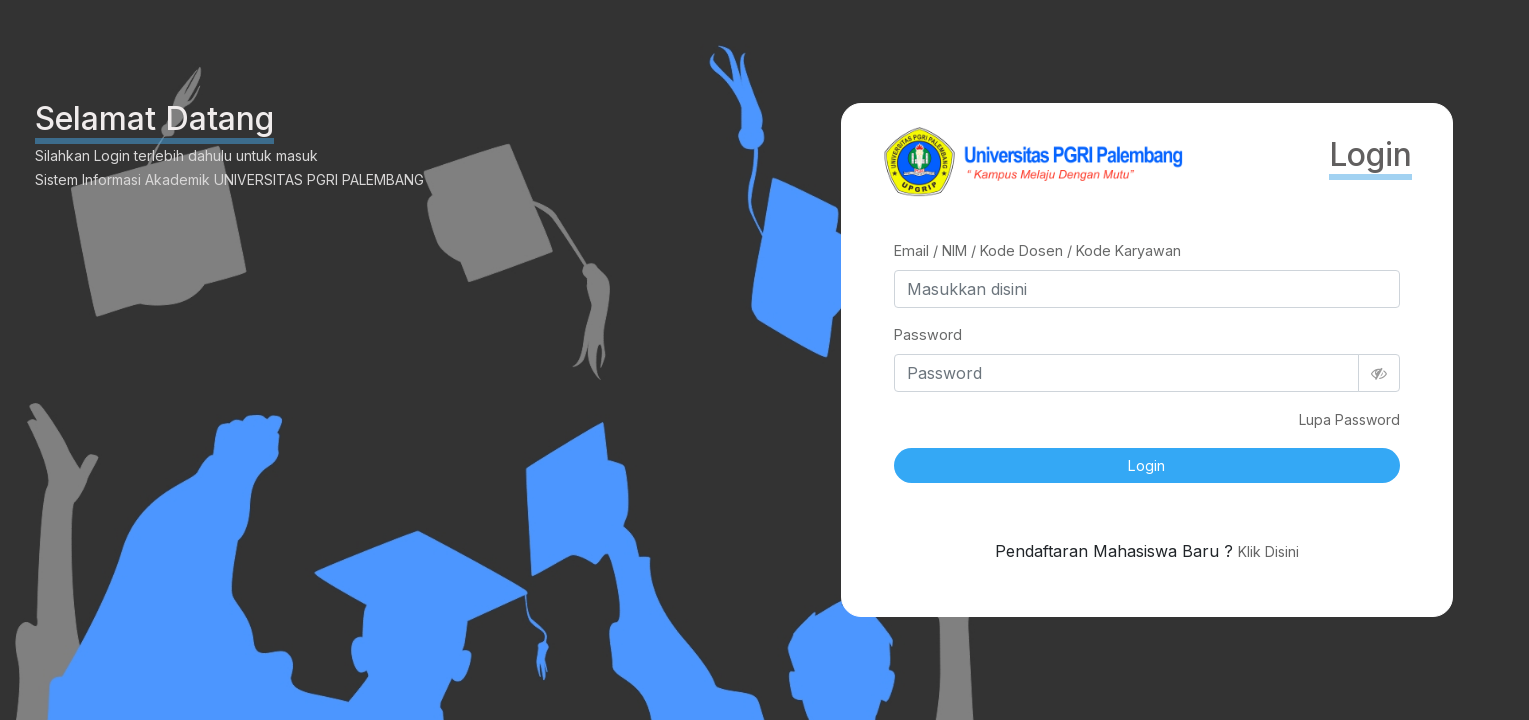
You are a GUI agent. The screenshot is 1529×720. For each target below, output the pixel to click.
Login (1146, 465)
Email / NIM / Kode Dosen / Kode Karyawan (1037, 250)
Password (928, 334)
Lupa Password (1349, 419)
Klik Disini (1268, 551)
